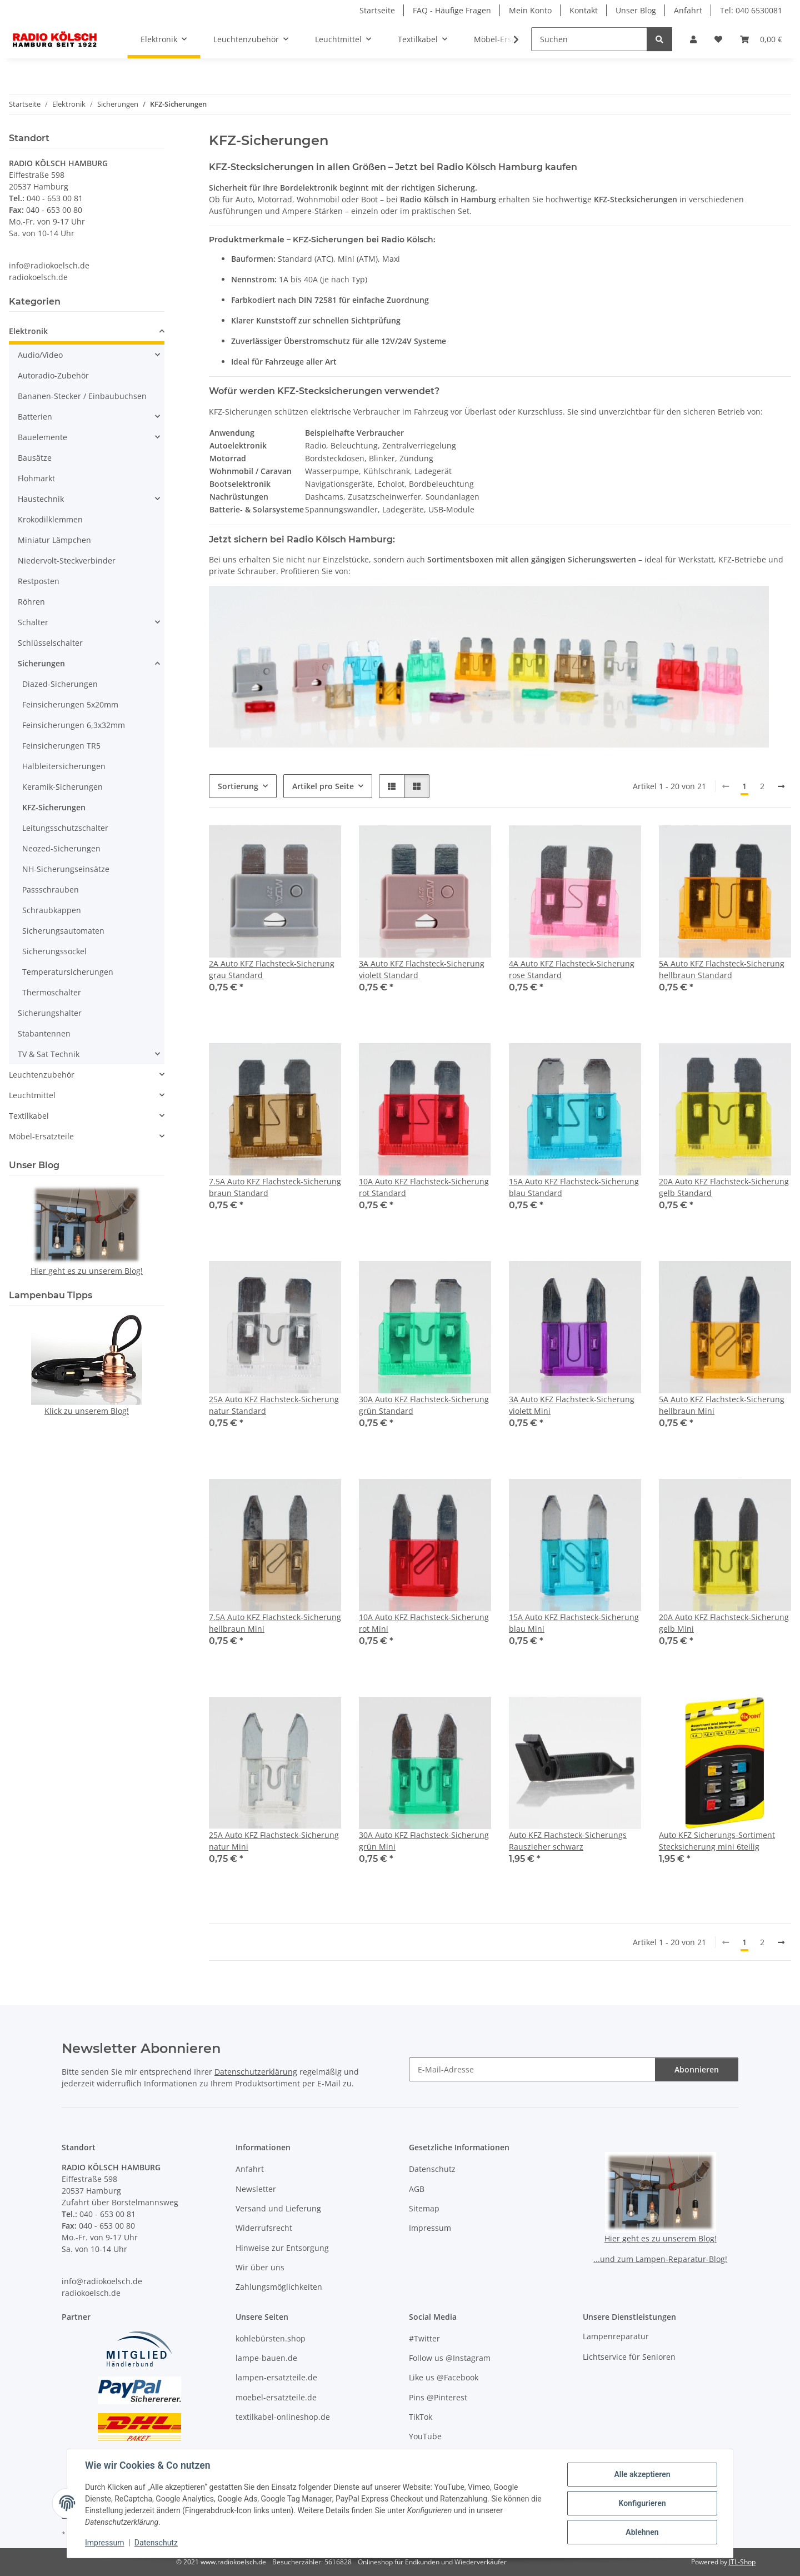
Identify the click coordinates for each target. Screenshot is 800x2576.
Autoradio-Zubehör (53, 375)
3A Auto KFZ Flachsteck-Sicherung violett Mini (571, 1405)
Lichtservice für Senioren (629, 2356)
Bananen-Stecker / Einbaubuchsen (82, 396)
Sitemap (424, 2208)
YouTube (425, 2436)
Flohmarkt (36, 478)
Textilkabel (29, 1115)
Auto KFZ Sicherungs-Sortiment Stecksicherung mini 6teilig (717, 1841)
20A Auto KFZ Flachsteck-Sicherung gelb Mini (724, 1623)
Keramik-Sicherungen (62, 786)
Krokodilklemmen (50, 519)
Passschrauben (50, 889)
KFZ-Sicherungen (54, 807)
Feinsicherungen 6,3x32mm (73, 725)
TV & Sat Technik (48, 1054)
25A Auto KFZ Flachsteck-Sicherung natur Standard (274, 1405)
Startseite (377, 10)
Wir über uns (260, 2267)
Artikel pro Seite (323, 786)
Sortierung (238, 786)
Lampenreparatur (616, 2336)
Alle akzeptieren (642, 2474)
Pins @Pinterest (438, 2397)
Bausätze (35, 457)
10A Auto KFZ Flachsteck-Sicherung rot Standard (424, 1187)
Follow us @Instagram (450, 2358)
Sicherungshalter (50, 1013)
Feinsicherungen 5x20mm (70, 704)
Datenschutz (156, 2542)
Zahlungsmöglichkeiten (279, 2286)
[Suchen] (589, 39)
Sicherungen (41, 663)
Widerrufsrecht (264, 2228)
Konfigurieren (642, 2503)
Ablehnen (642, 2532)
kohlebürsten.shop (271, 2338)
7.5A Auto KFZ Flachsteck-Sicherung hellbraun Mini (275, 1623)
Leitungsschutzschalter (65, 828)
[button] (693, 39)
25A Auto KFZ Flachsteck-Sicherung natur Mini (274, 1841)
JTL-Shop (742, 2562)
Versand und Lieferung (278, 2208)
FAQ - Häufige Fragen (452, 10)
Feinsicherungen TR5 (61, 745)
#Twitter (424, 2338)
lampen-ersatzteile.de (276, 2377)
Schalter (33, 622)
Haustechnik (41, 499)
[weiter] (781, 786)
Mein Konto (530, 10)
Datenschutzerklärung (255, 2071)
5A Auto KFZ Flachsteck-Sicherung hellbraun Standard (721, 969)
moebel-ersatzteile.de (276, 2397)
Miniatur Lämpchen (54, 540)
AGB (416, 2189)
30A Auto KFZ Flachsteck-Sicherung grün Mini (424, 1841)
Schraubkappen (51, 910)
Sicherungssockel (54, 951)
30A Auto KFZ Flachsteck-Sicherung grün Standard (424, 1405)
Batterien (35, 416)
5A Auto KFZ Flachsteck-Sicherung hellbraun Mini (721, 1405)
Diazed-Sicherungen (60, 684)
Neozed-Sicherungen (61, 848)
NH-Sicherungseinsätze (65, 869)
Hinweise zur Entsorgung (282, 2248)
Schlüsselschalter (50, 642)
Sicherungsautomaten (63, 930)
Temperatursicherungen (67, 971)
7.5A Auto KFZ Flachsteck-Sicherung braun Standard (275, 1187)
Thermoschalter (51, 992)
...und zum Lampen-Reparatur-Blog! (660, 2259)
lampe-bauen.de (266, 2358)
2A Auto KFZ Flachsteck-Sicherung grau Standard (271, 969)
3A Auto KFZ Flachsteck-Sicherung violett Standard (421, 969)
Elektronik (28, 331)
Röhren (31, 601)
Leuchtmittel (32, 1095)
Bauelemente (42, 437)
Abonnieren (696, 2069)
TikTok (420, 2416)
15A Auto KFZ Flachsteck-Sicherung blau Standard (574, 1187)
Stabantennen (44, 1033)
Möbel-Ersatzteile (41, 1136)
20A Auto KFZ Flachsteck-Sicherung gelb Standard (724, 1187)
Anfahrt (688, 10)
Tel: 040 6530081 (751, 10)
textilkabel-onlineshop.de (283, 2416)
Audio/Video (40, 355)
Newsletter (256, 2189)
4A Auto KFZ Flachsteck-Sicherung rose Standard (571, 969)
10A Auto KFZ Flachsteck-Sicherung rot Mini (424, 1623)
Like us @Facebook (443, 2377)
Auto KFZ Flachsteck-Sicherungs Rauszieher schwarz (568, 1841)
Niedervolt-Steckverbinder (67, 560)
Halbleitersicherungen (64, 766)
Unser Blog (636, 10)
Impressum (104, 2542)
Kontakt (583, 10)
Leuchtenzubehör (41, 1074)
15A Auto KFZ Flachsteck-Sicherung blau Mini (574, 1623)
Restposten (38, 581)
